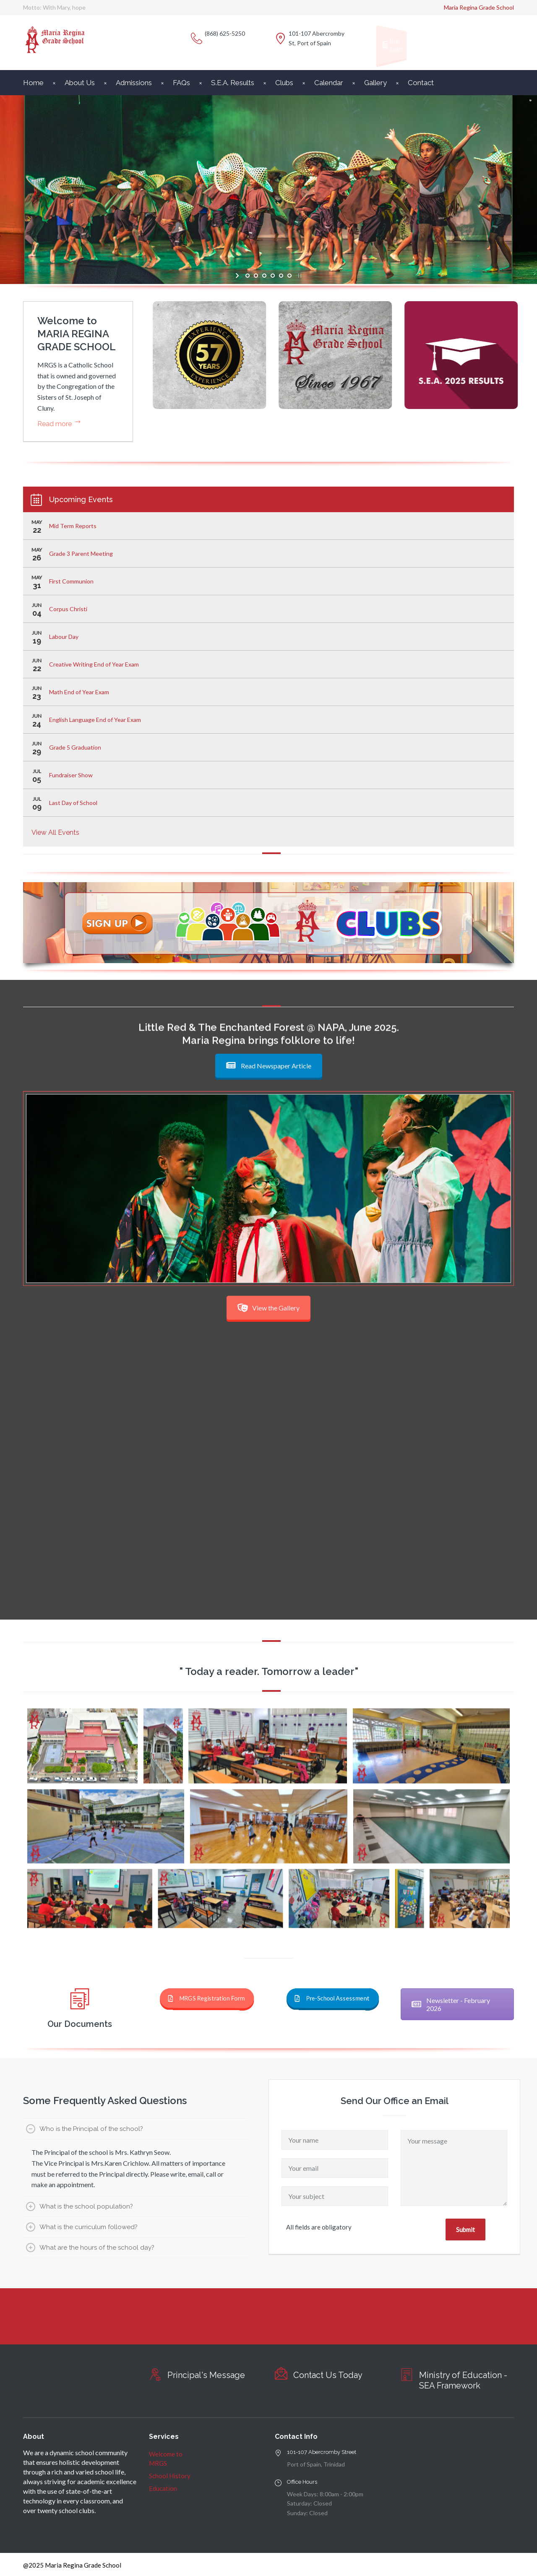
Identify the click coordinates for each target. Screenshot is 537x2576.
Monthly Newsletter (393, 45)
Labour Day (63, 636)
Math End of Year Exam (79, 691)
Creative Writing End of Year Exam (94, 664)
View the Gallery (268, 1308)
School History (169, 2476)
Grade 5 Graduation (75, 747)
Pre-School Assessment (327, 1998)
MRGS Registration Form (201, 1998)
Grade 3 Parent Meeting (81, 553)
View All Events (55, 832)
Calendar (328, 82)
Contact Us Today (327, 2375)
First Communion (71, 581)
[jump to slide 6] (289, 275)
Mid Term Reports (72, 525)
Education (163, 2488)
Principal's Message (206, 2375)
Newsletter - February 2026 (450, 2004)
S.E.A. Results (232, 82)
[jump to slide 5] (281, 275)
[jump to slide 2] (256, 275)
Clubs (284, 82)
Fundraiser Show (71, 775)
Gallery (375, 82)
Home (33, 82)
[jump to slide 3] (264, 275)
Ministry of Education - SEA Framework (463, 2380)
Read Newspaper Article (268, 1066)
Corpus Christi (68, 608)
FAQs (181, 82)
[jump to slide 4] (272, 275)
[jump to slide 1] (247, 275)
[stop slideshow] (299, 275)
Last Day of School (73, 802)
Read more (54, 424)
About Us (80, 82)
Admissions (134, 82)
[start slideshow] (238, 275)
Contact (421, 82)
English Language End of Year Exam (95, 719)
